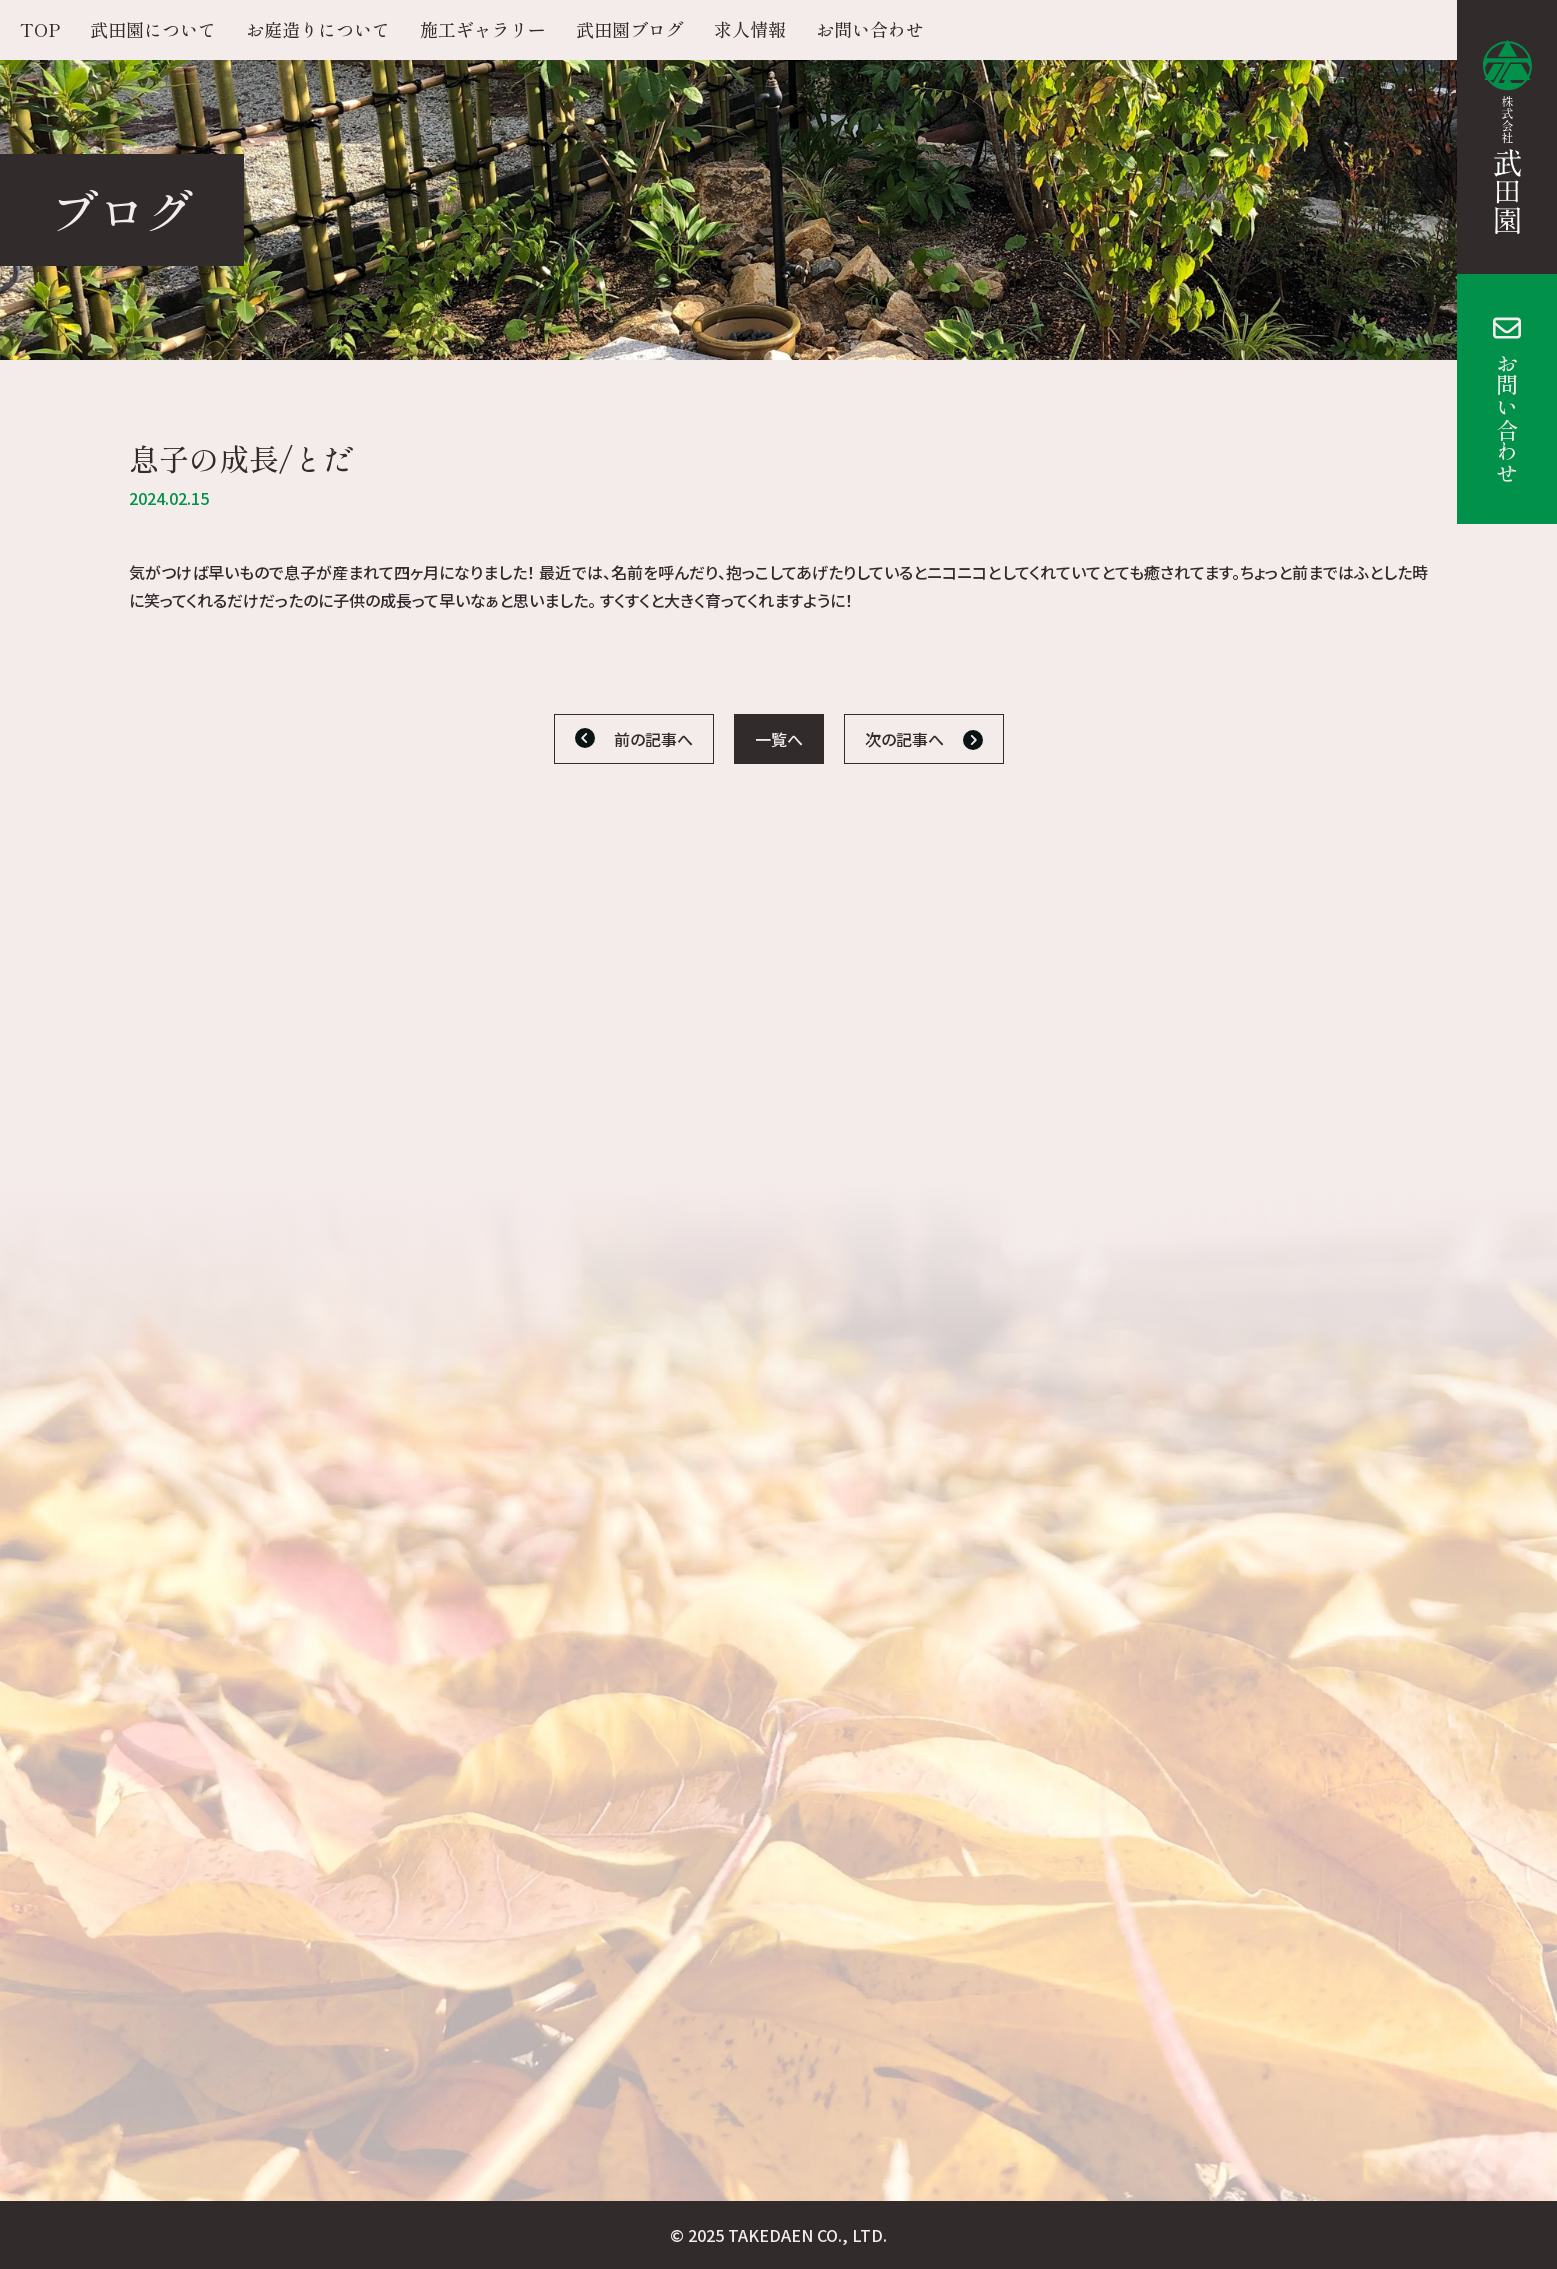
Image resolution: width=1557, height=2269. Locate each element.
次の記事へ (904, 739)
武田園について (153, 29)
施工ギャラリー (483, 29)
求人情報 (750, 29)
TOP (40, 29)
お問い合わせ (1507, 418)
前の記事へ (653, 739)
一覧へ (779, 739)
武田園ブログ (630, 29)
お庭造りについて (318, 29)
